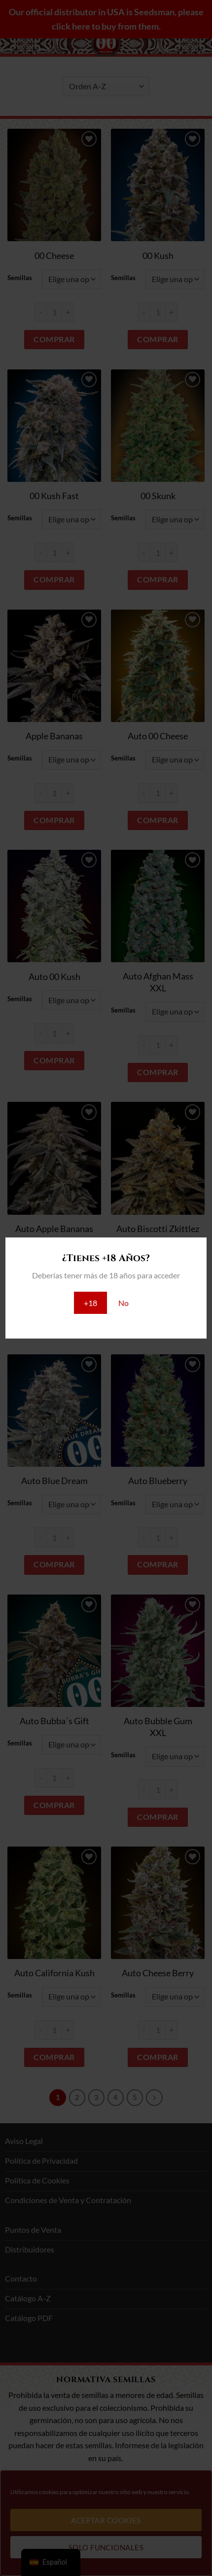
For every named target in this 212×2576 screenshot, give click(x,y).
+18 (90, 1302)
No (123, 1302)
